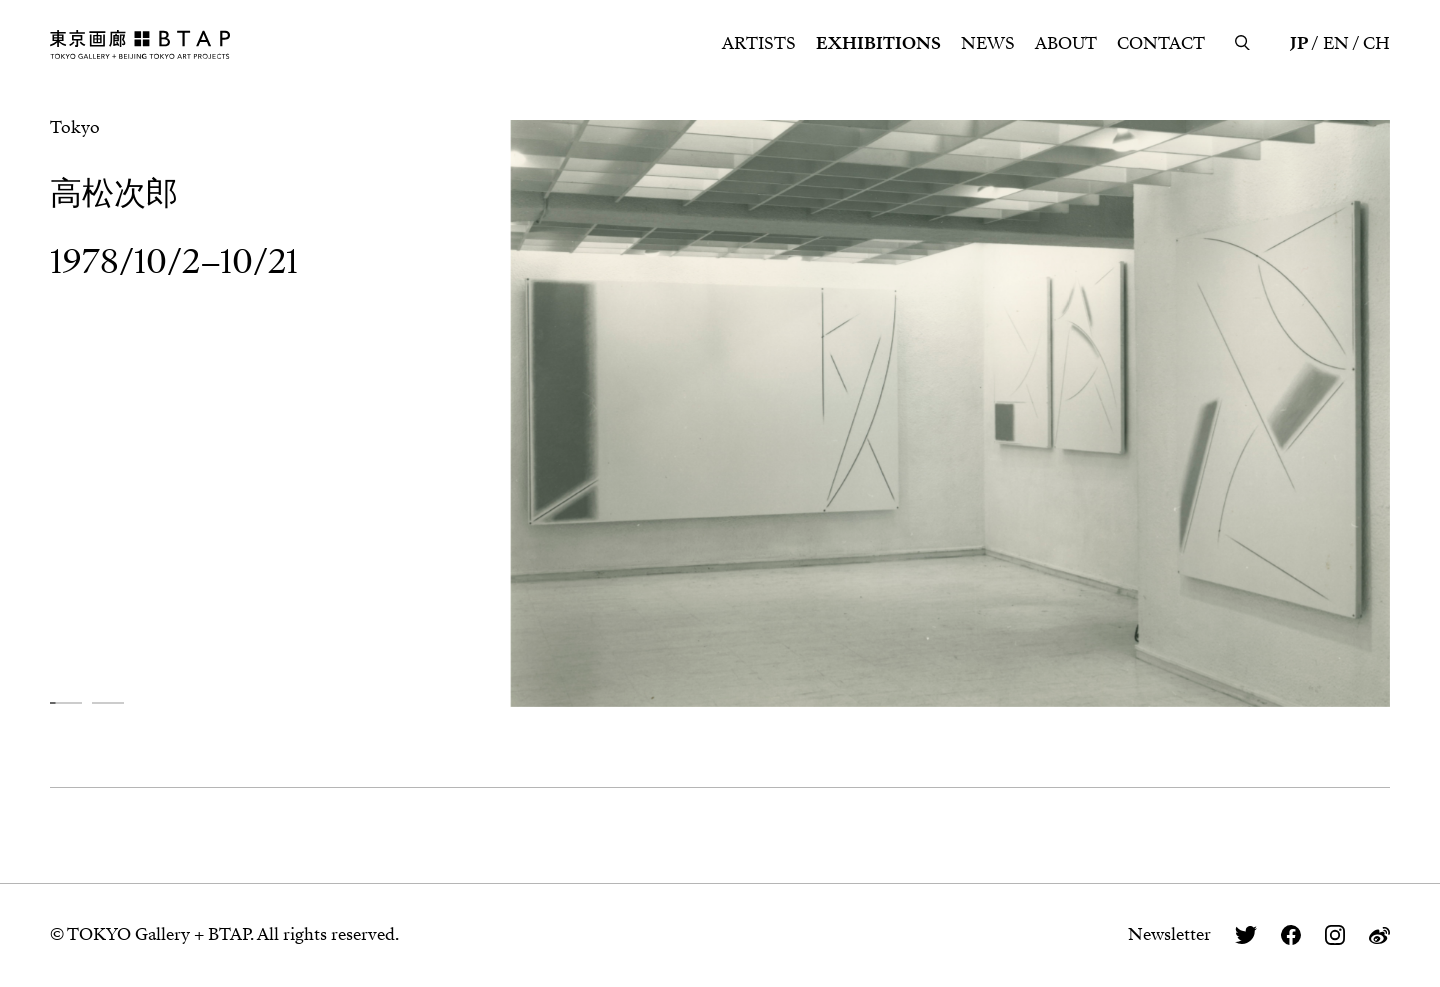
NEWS (988, 43)
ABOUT (1066, 43)
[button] (66, 702)
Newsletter (1169, 934)
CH (1376, 43)
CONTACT (1161, 43)
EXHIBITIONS (878, 43)
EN (1336, 43)
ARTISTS (759, 43)
